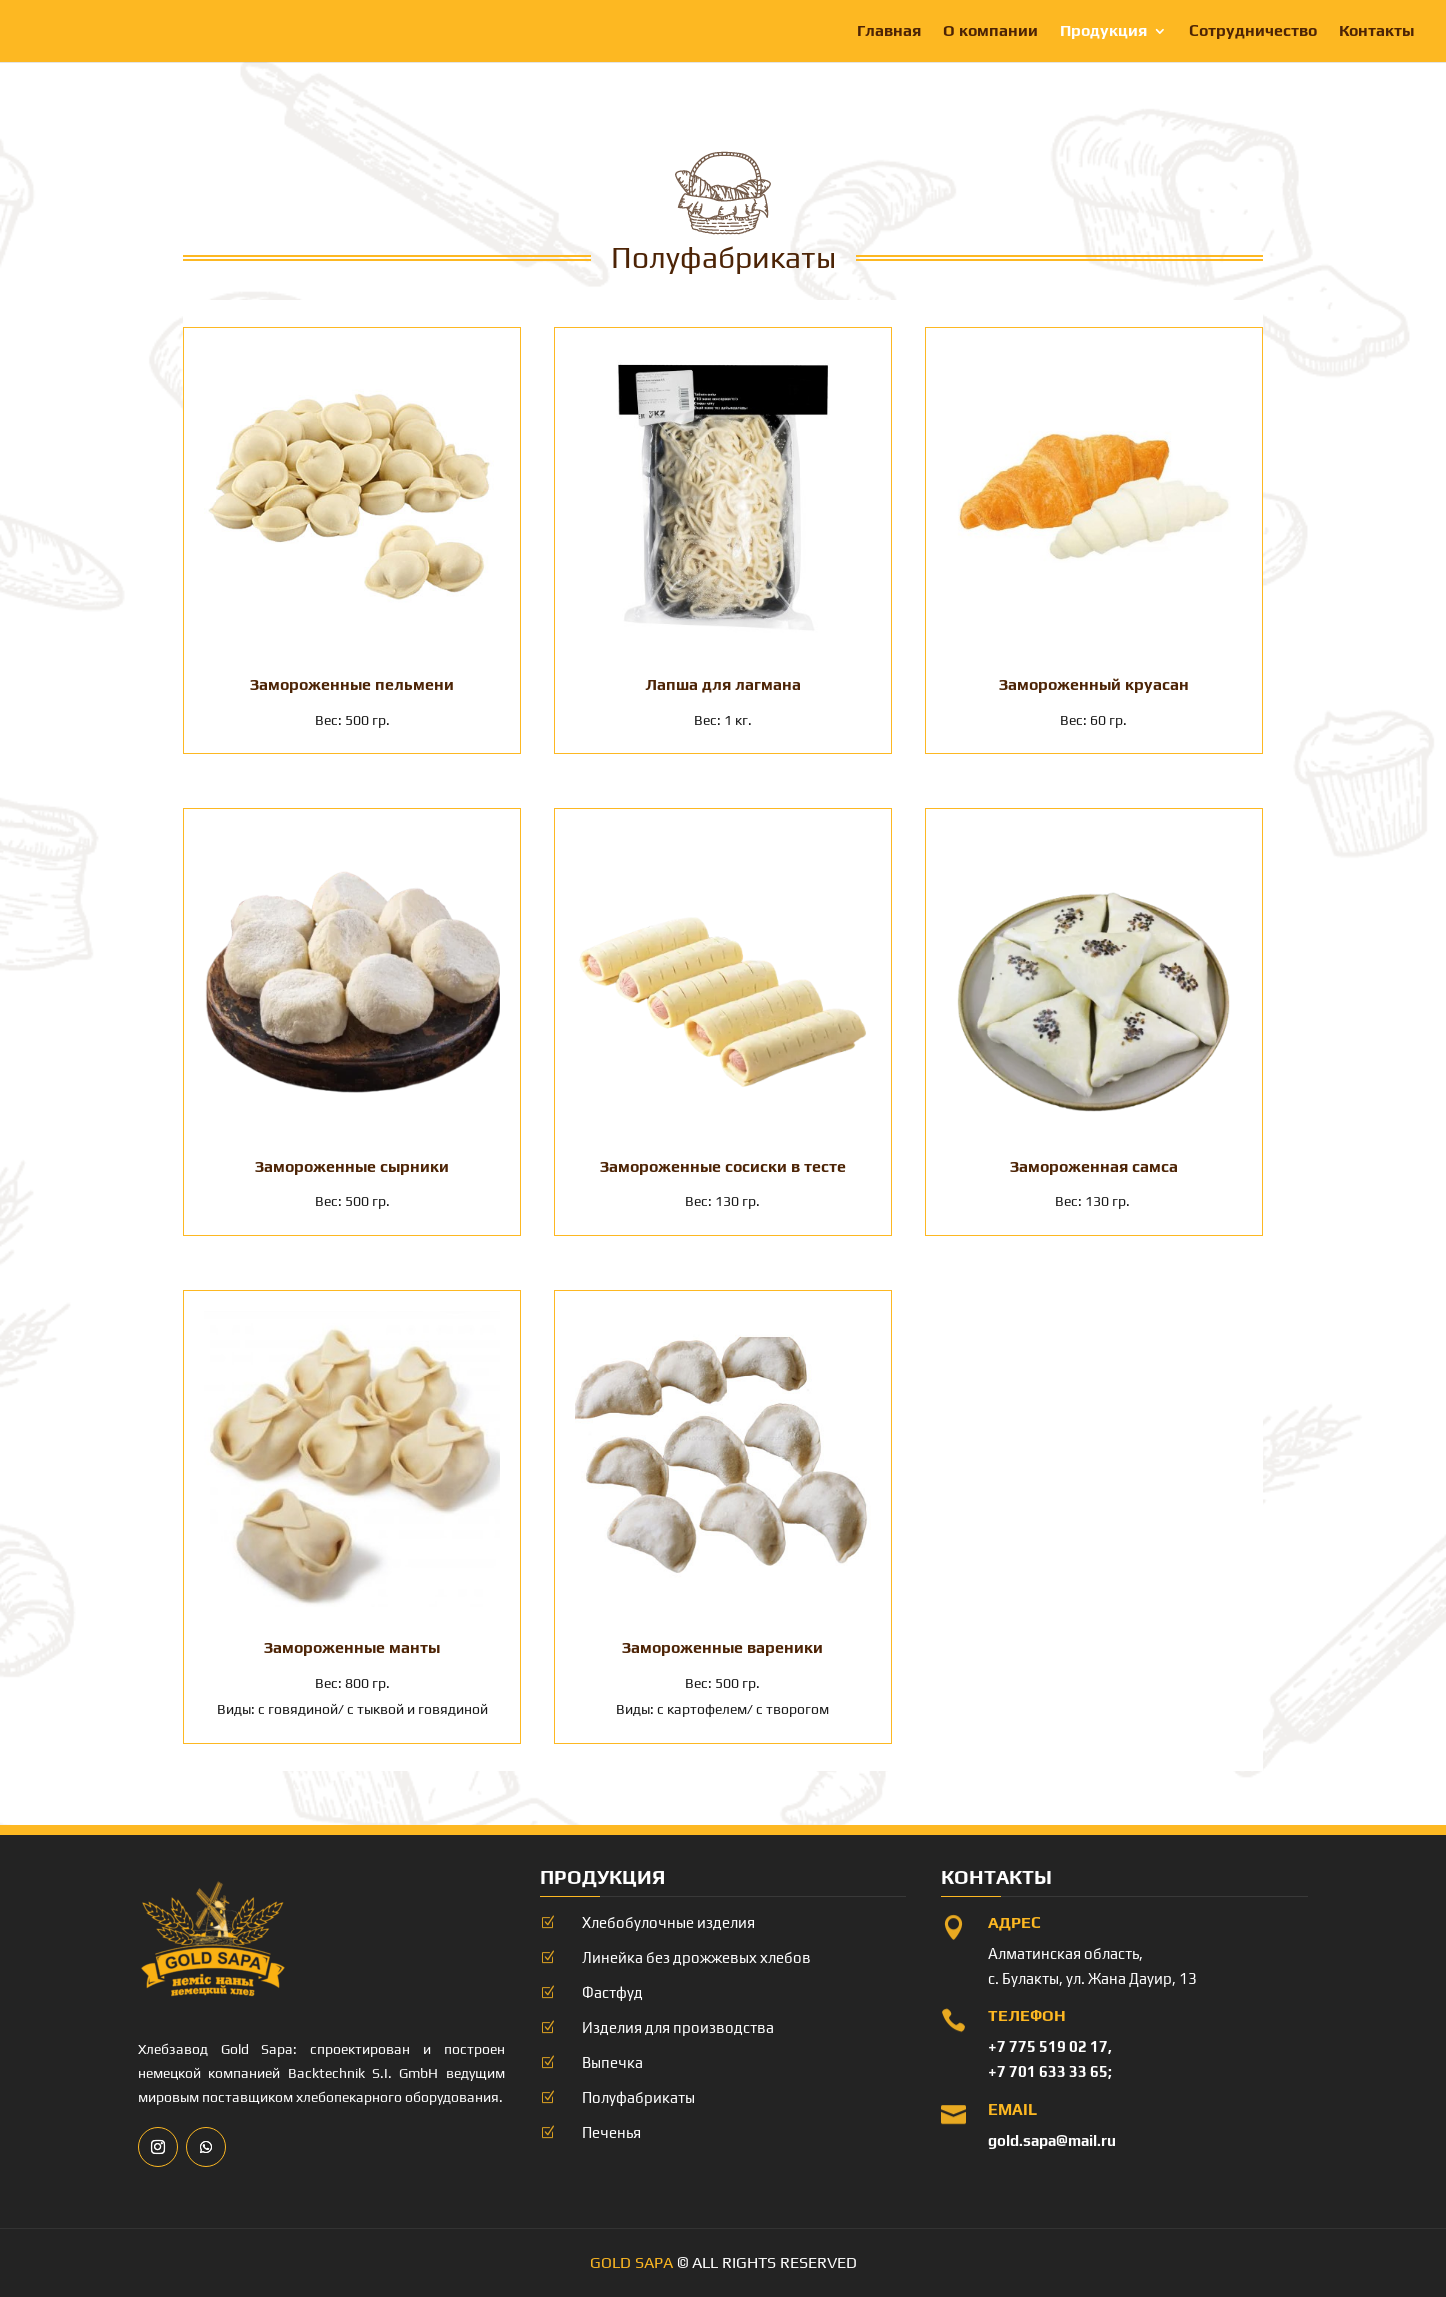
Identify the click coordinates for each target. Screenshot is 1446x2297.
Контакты (1376, 32)
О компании (990, 32)
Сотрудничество (1253, 32)
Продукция (1103, 32)
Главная (889, 32)
